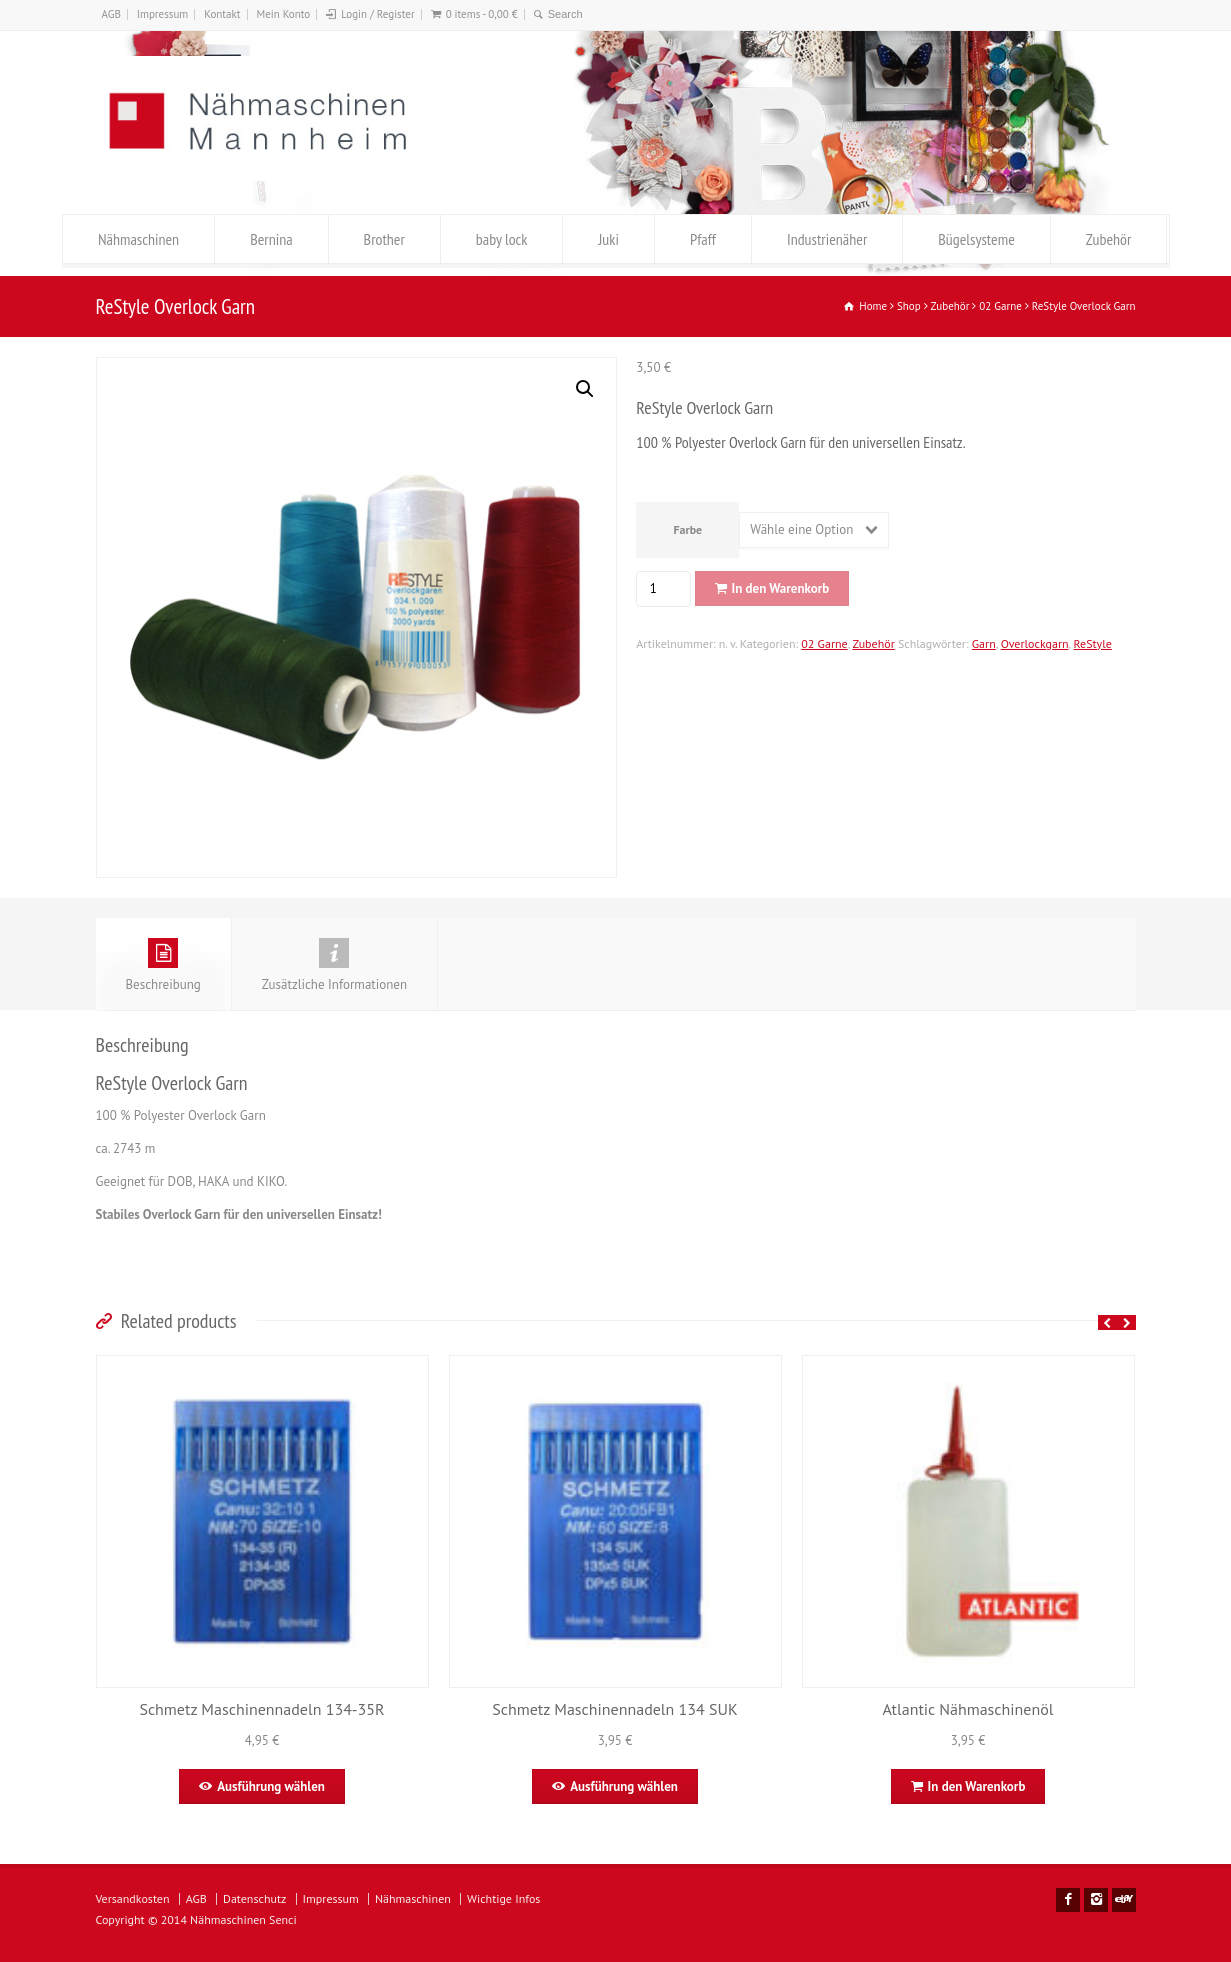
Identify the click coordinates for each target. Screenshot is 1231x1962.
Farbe (687, 529)
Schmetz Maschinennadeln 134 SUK (614, 1709)
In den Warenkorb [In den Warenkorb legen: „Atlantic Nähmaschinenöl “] (977, 1786)
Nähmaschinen (138, 239)
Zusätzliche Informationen (334, 965)
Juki (608, 239)
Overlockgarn (1035, 643)
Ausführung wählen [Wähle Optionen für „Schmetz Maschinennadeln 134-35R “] (271, 1786)
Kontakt (222, 14)
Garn (984, 643)
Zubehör (1109, 239)
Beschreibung (163, 965)
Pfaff (703, 239)
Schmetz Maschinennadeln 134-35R (261, 1709)
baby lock (502, 239)
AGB (111, 14)
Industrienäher (827, 239)
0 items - (482, 14)
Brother (384, 239)
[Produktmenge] (660, 589)
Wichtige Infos (503, 1898)
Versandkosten (133, 1898)
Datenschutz (254, 1898)
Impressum (163, 14)
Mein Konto (283, 14)
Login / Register (377, 14)
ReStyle (1093, 643)
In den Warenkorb (781, 588)
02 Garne (824, 643)
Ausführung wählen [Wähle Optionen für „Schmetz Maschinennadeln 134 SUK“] (624, 1786)
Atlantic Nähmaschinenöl (968, 1709)
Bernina (271, 239)
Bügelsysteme (976, 239)
